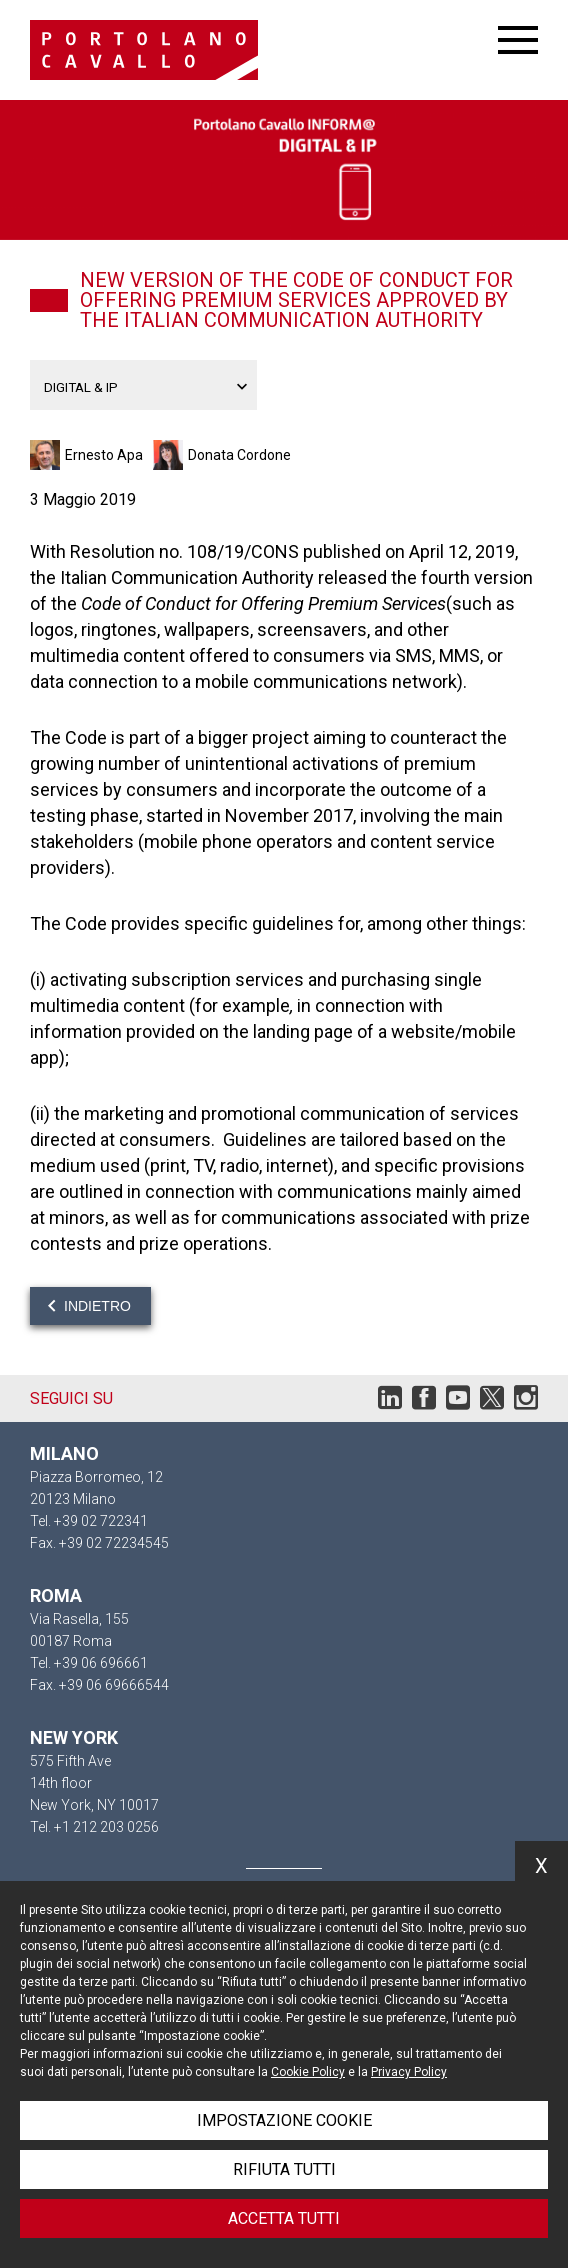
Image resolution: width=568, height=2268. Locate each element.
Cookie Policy (308, 2072)
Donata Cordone (239, 455)
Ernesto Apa (104, 455)
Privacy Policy (409, 2072)
